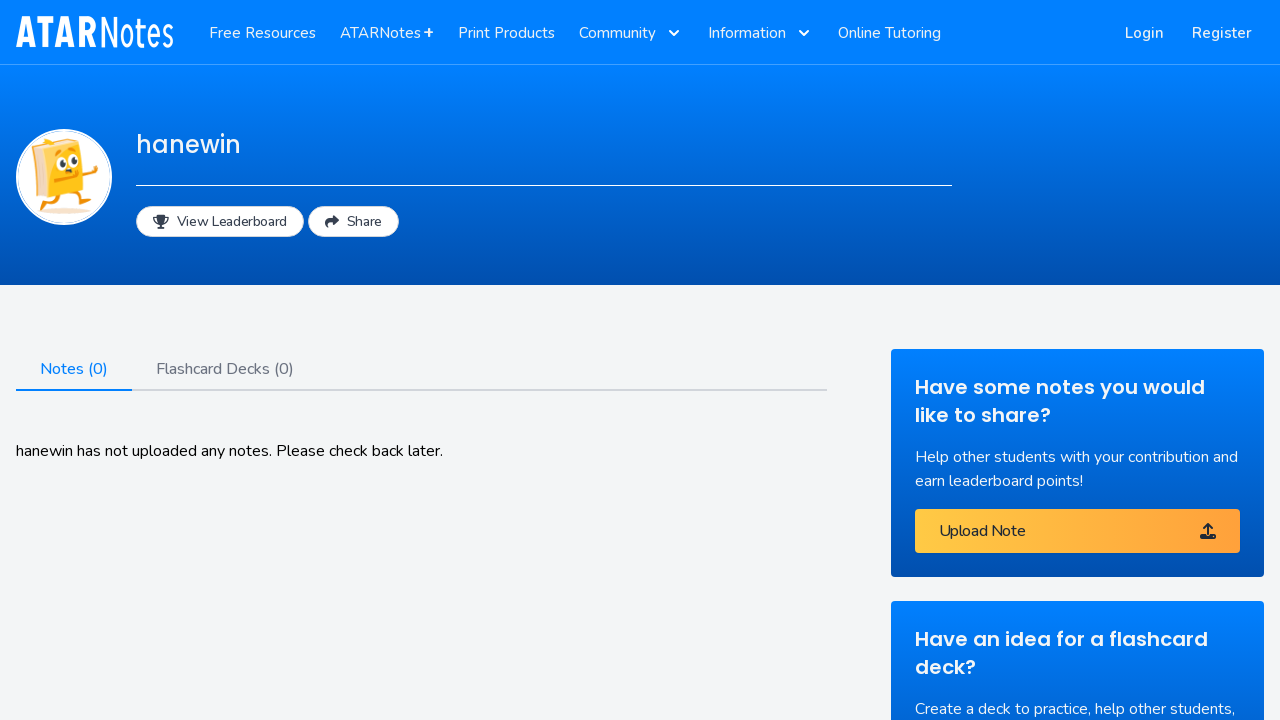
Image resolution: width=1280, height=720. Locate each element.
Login (1144, 33)
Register (1222, 33)
